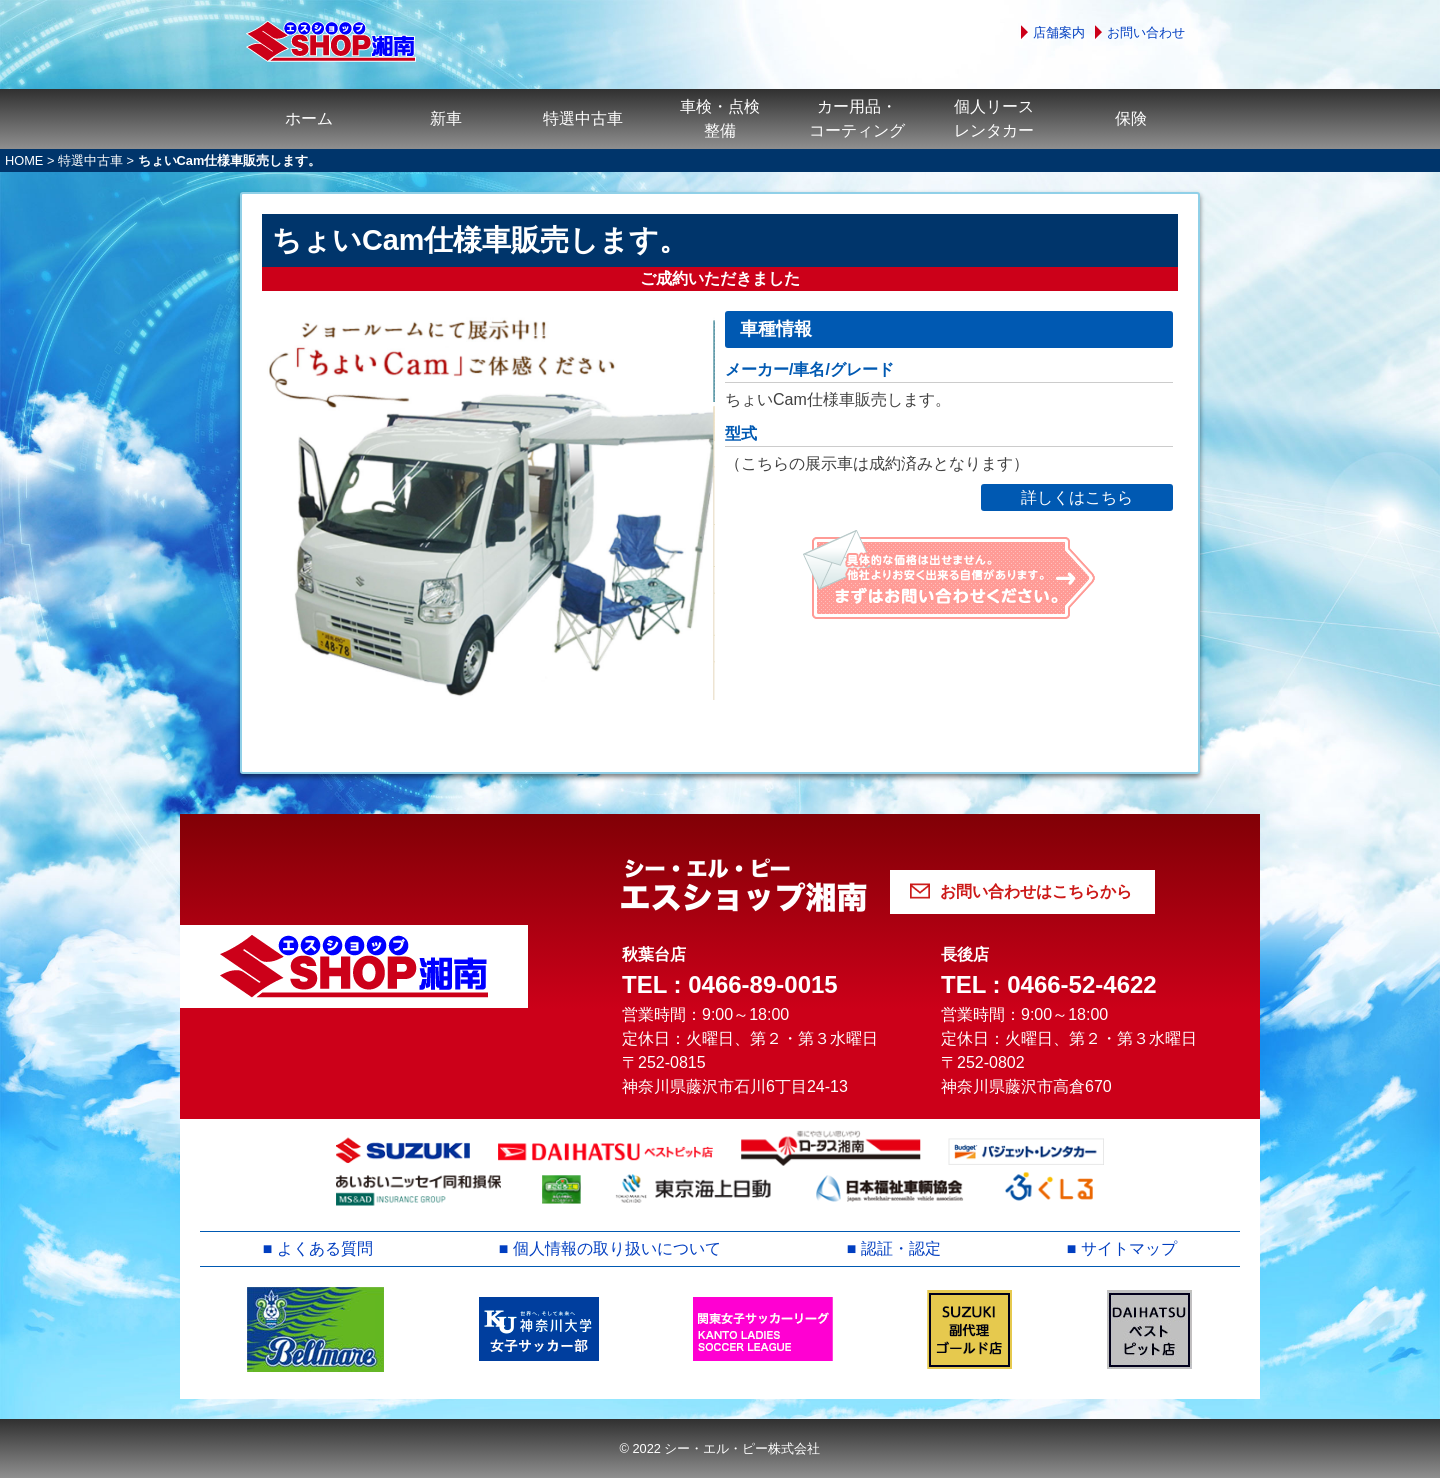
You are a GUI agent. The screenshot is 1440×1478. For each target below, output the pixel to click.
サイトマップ (1129, 1248)
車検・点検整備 (720, 118)
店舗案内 (1059, 32)
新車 (446, 118)
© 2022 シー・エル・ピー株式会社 (719, 1448)
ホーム (309, 118)
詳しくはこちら (1077, 497)
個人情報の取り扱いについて (617, 1248)
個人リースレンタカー (994, 118)
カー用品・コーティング (857, 118)
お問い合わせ (1146, 32)
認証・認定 (901, 1248)
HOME (24, 160)
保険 (1131, 118)
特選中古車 (583, 118)
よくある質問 (325, 1248)
